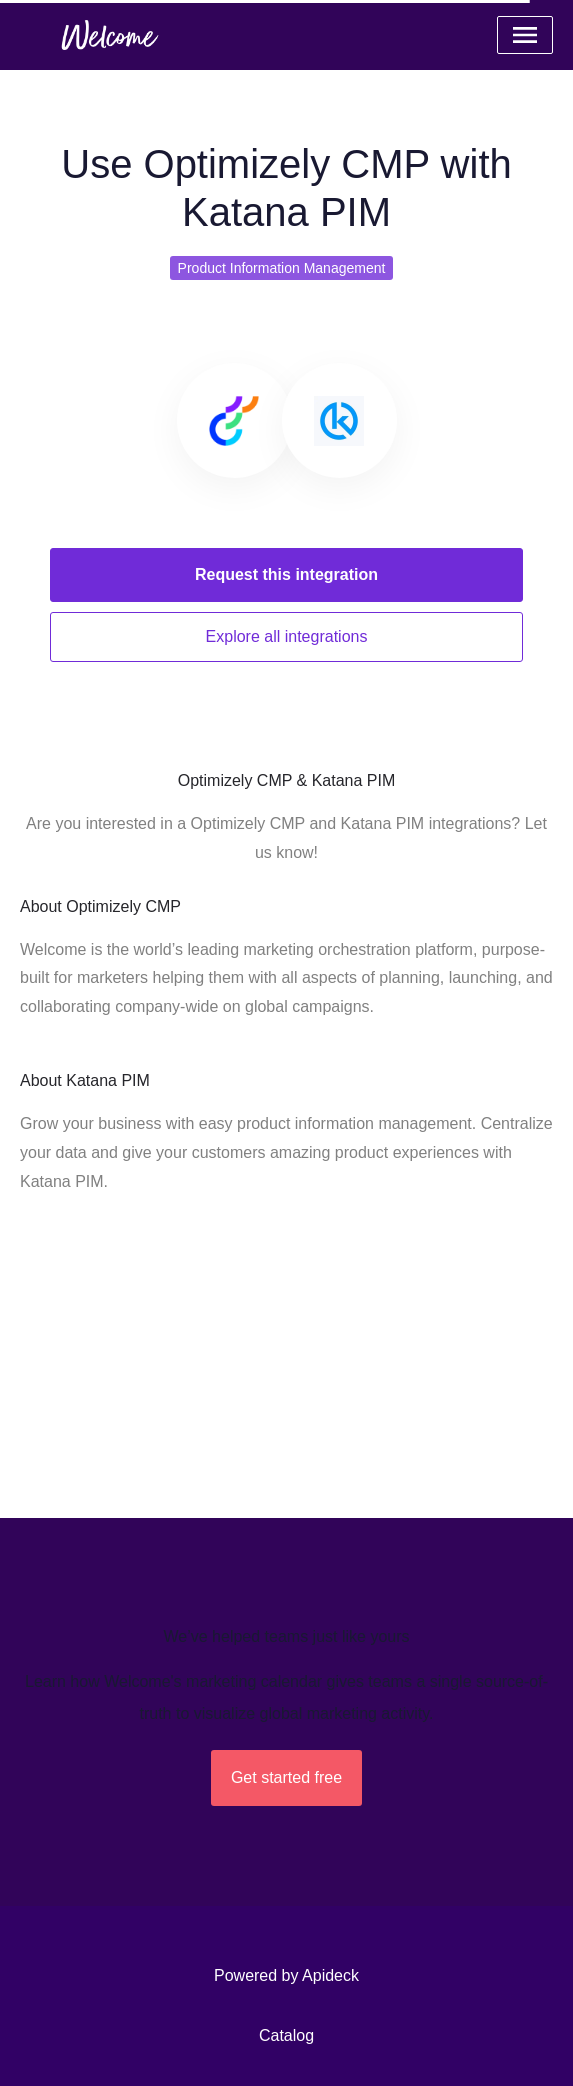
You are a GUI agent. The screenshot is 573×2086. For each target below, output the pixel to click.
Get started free (286, 1777)
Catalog (286, 2035)
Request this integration (286, 574)
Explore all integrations (287, 636)
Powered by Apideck (286, 1975)
